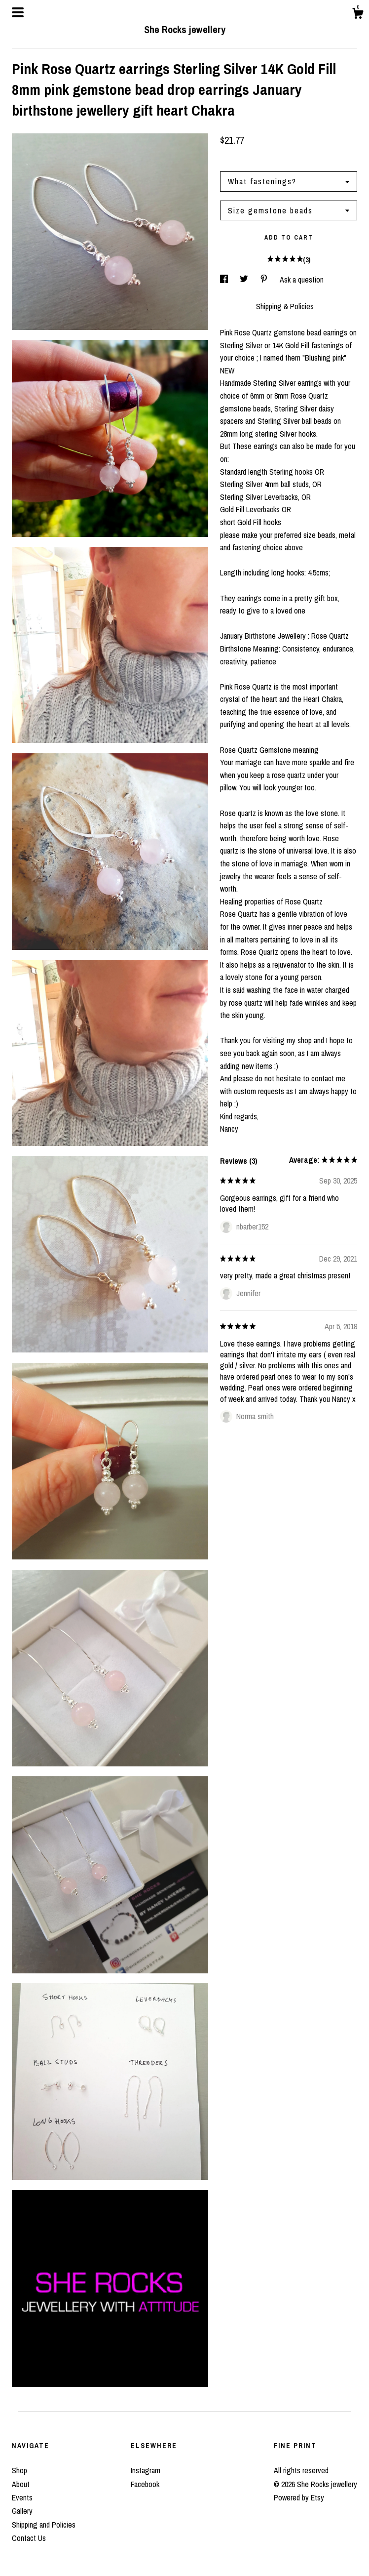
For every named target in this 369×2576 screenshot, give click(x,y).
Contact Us (29, 2538)
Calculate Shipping (248, 158)
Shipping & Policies (285, 306)
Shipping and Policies (43, 2524)
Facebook (145, 2484)
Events (22, 2497)
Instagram (145, 2470)
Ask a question (302, 279)
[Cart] (357, 14)
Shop (19, 2470)
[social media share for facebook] (225, 279)
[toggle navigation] (18, 12)
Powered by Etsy (299, 2497)
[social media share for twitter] (245, 279)
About (21, 2484)
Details (233, 306)
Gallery (22, 2510)
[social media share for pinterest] (265, 279)
